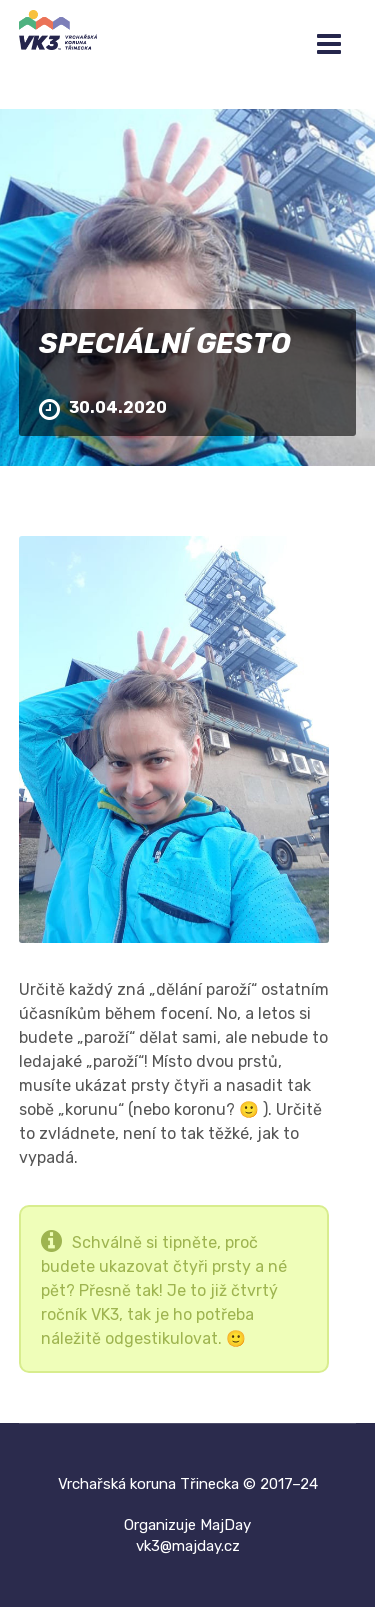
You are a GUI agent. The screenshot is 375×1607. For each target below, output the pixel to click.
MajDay (225, 1525)
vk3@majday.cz (188, 1546)
